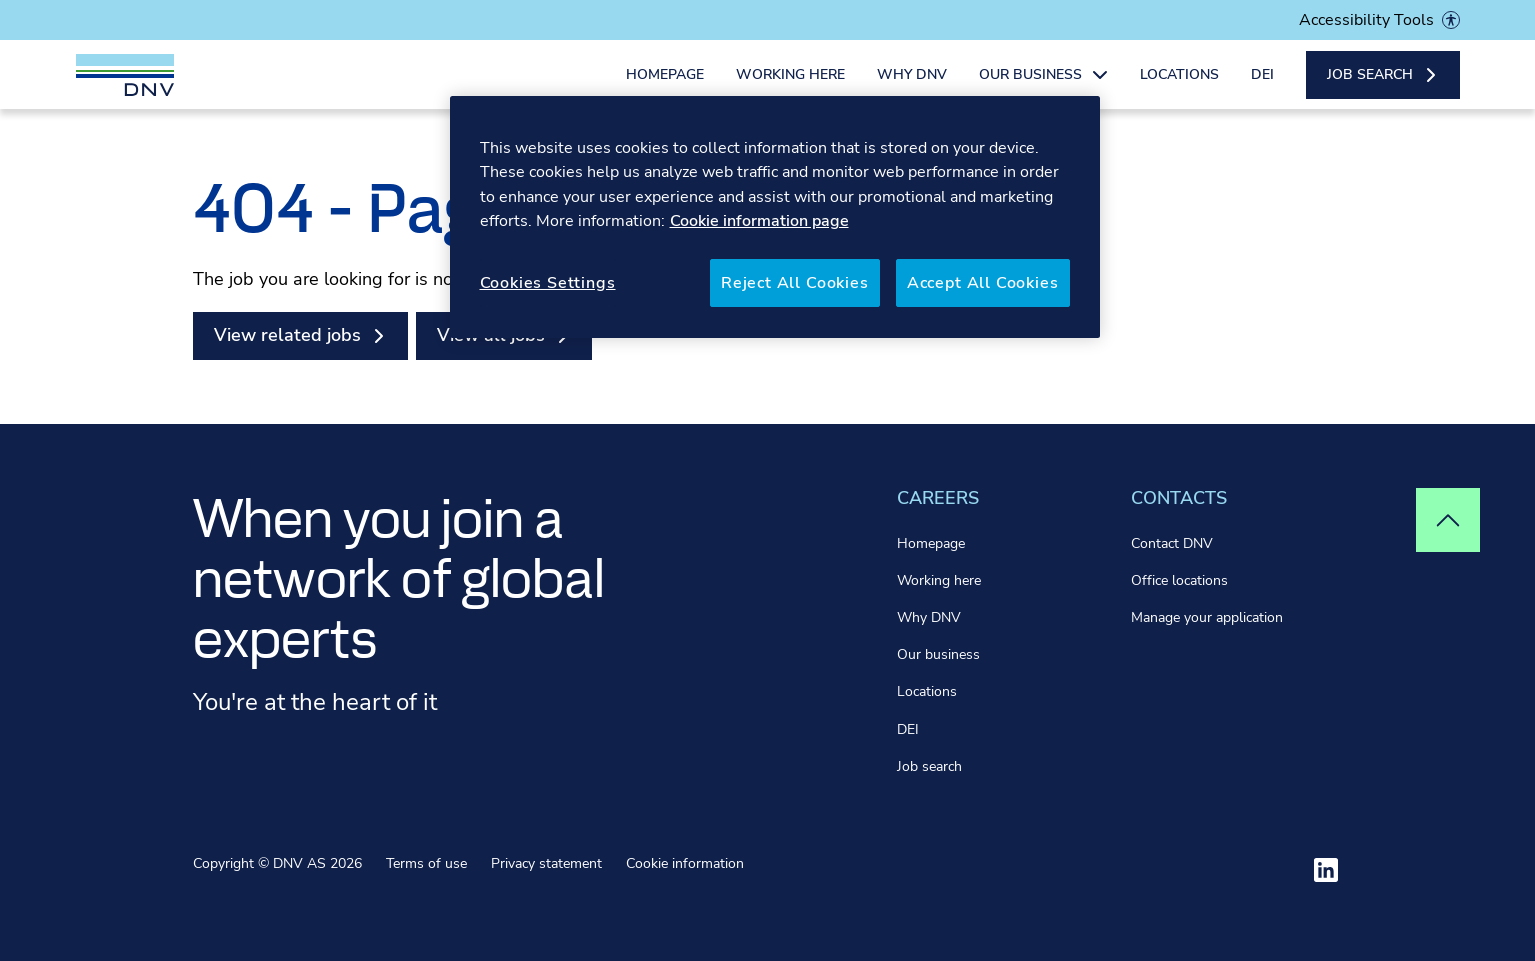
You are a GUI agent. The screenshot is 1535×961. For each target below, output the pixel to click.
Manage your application (1207, 617)
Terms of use (426, 863)
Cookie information (685, 863)
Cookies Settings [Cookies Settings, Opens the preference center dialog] (548, 283)
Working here (790, 87)
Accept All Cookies (983, 283)
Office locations (1179, 580)
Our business (938, 654)
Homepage (665, 87)
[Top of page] (1448, 520)
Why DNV (912, 87)
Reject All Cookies (795, 283)
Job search (929, 766)
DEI (1262, 87)
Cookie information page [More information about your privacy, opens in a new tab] (759, 221)
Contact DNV (1172, 543)
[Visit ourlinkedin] (1326, 870)
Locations (1179, 87)
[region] (775, 217)
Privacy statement (546, 863)
